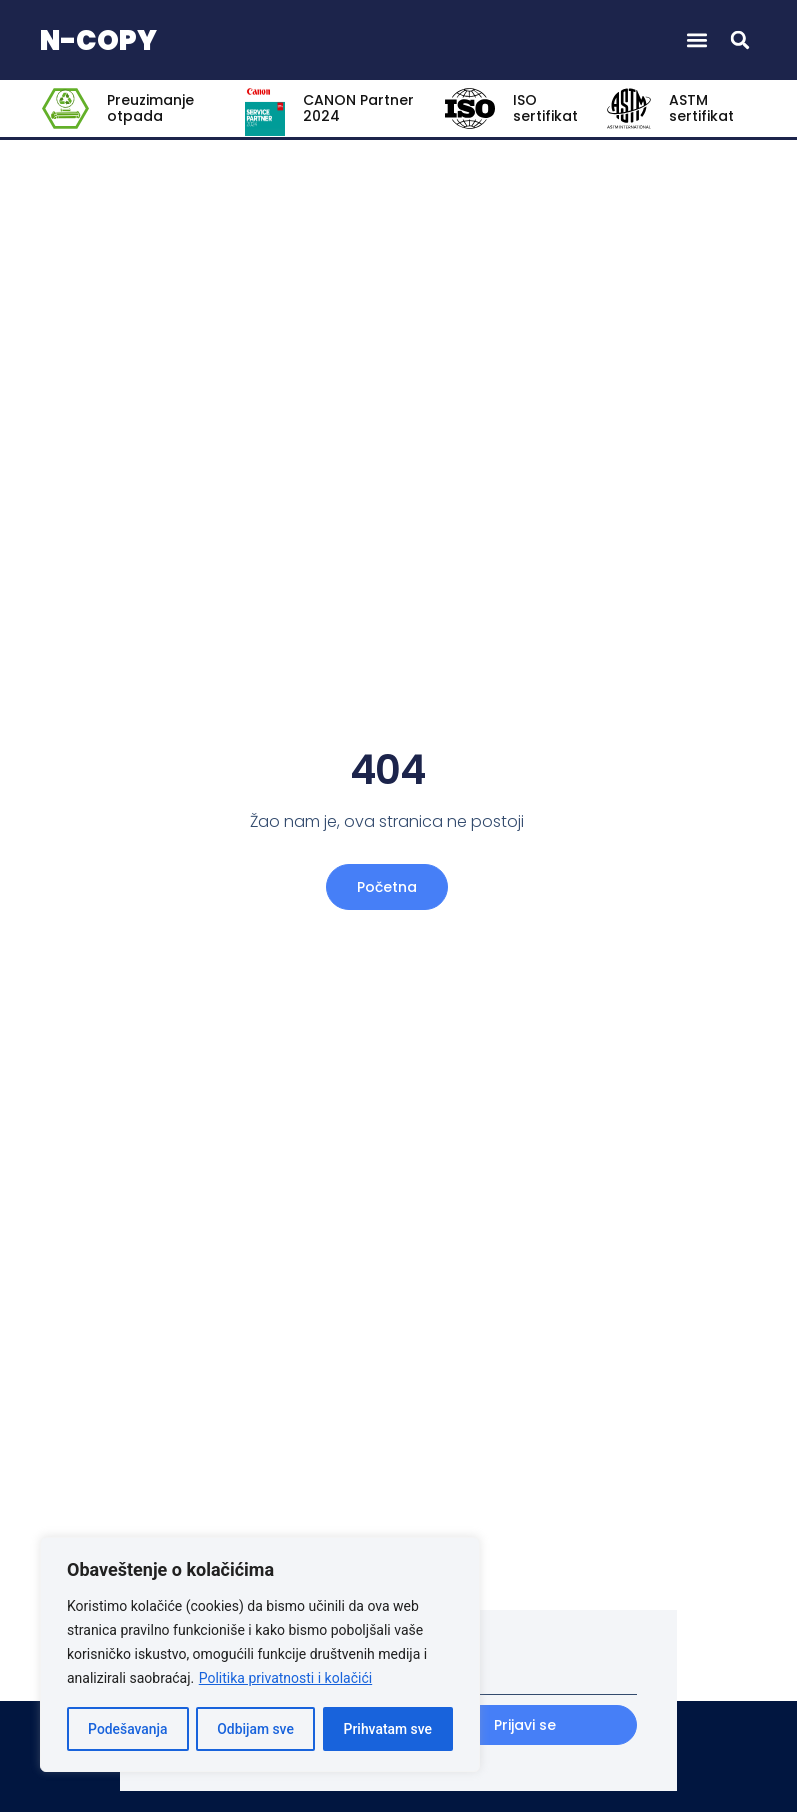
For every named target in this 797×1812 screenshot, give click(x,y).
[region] (260, 1655)
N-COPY (98, 40)
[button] (696, 40)
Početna (387, 887)
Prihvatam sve (387, 1729)
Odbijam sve (255, 1729)
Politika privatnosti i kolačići (285, 1679)
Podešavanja (128, 1729)
